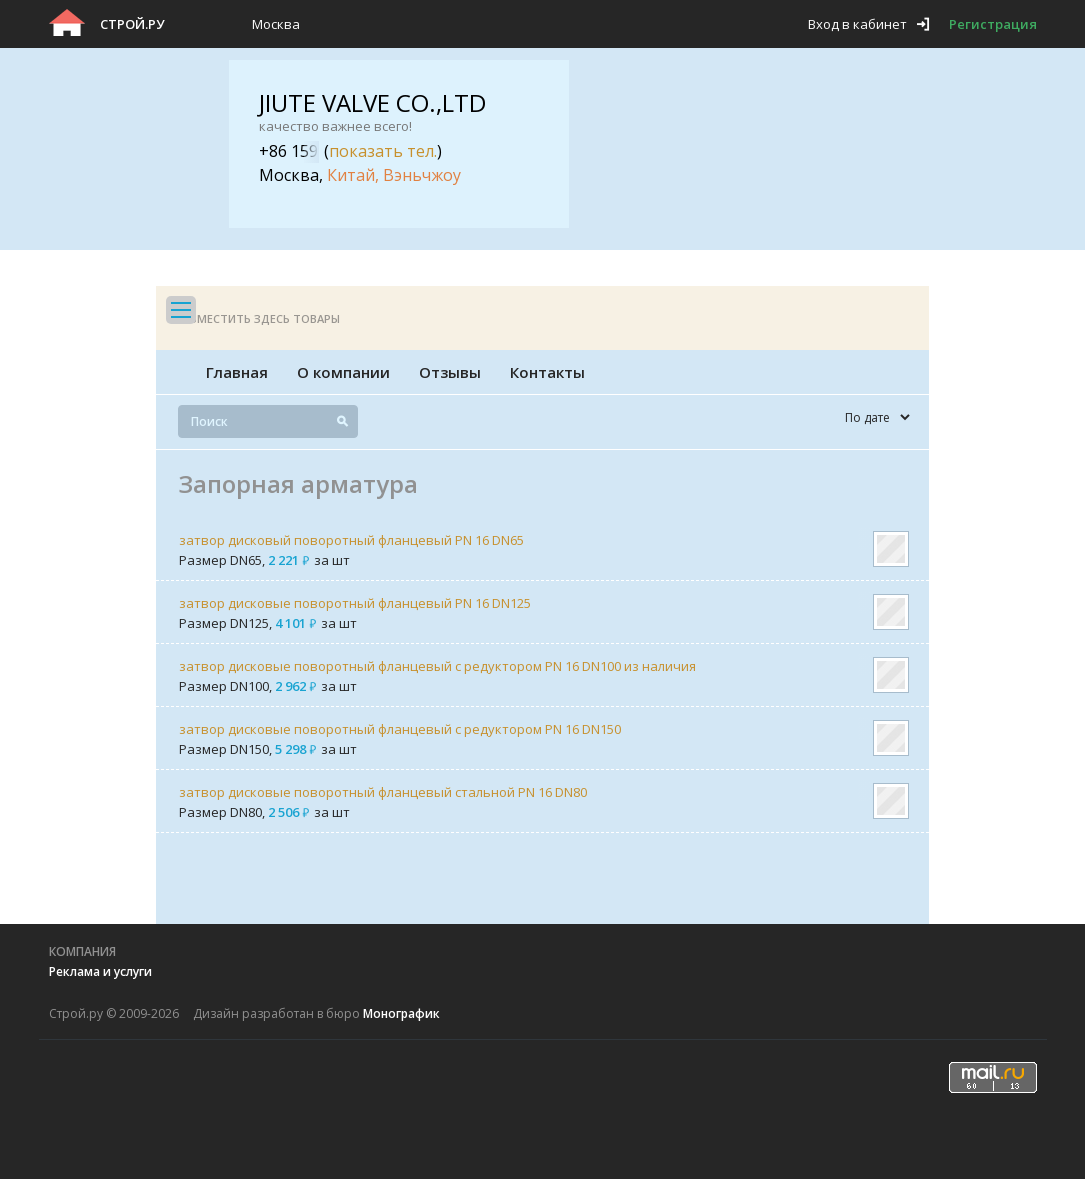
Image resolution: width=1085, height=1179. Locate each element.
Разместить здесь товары (258, 318)
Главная (237, 372)
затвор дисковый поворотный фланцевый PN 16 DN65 (351, 540)
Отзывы (450, 372)
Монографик (401, 1013)
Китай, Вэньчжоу (394, 175)
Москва (276, 24)
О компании (343, 372)
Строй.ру (132, 24)
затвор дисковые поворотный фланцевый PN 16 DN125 (355, 603)
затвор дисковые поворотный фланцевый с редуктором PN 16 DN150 (400, 729)
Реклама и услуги (100, 971)
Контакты (547, 372)
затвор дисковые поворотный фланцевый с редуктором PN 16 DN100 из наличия (437, 666)
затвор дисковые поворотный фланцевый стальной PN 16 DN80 (383, 792)
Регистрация (993, 24)
